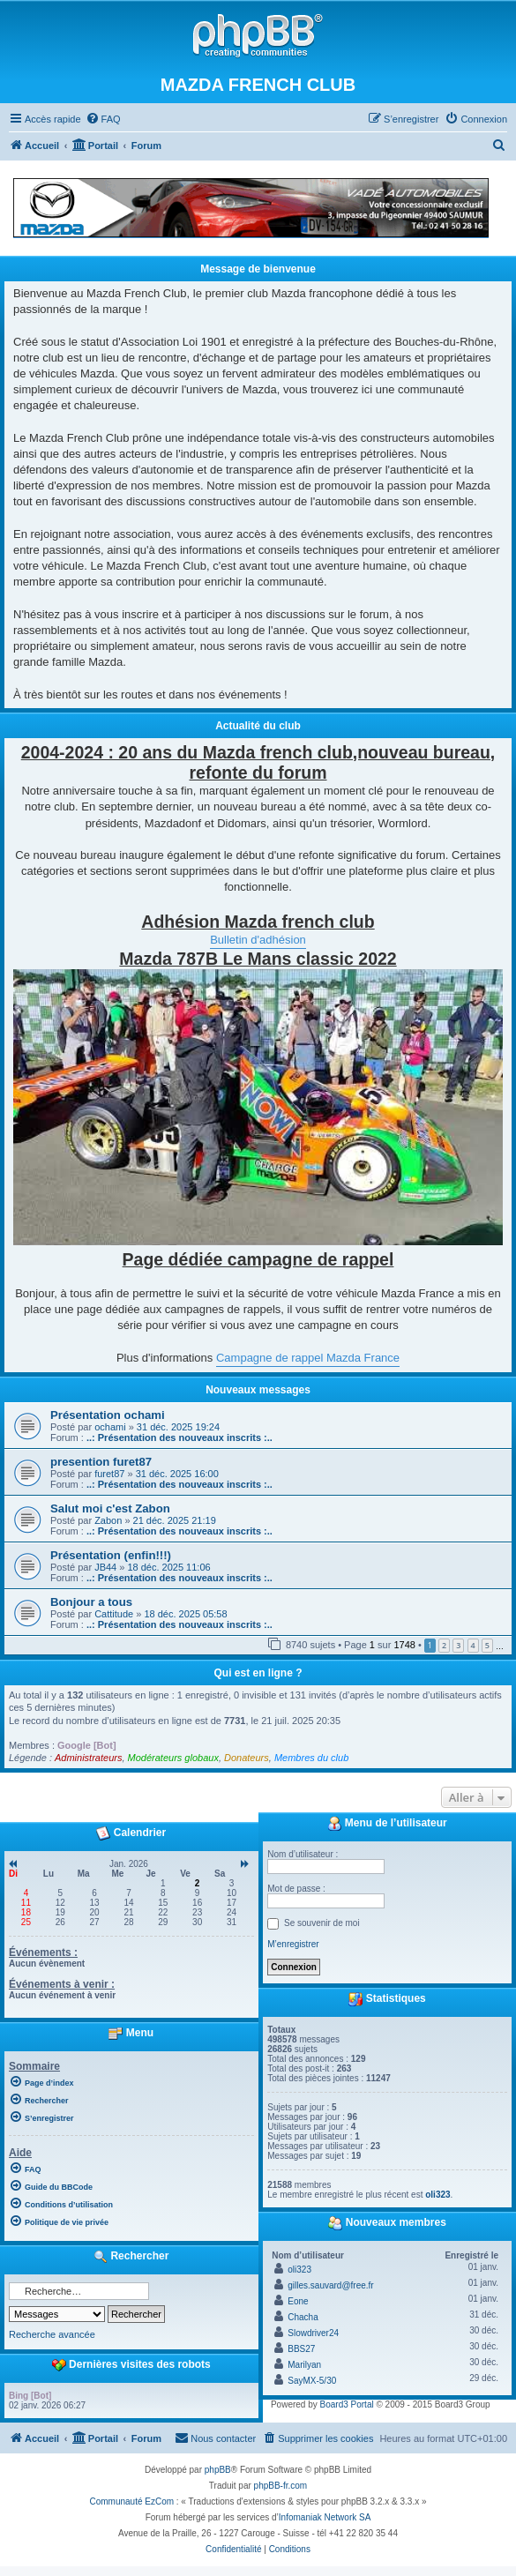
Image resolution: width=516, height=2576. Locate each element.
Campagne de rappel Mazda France (308, 1357)
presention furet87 (101, 1461)
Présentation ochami (107, 1415)
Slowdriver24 (313, 2333)
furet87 (109, 1473)
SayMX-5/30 (312, 2381)
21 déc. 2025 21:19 (174, 1520)
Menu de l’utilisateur (386, 1824)
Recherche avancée (52, 2334)
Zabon (108, 1520)
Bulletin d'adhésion (258, 939)
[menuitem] (103, 119)
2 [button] (444, 1645)
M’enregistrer (292, 1944)
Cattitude (113, 1614)
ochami (109, 1427)
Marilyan (304, 2365)
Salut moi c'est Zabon (110, 1508)
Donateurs (246, 1757)
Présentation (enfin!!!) (110, 1555)
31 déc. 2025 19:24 (178, 1427)
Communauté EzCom (131, 2501)
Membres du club (311, 1757)
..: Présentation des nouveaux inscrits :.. (179, 1437)
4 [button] (473, 1645)
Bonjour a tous (91, 1602)
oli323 (437, 2194)
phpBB (218, 2470)
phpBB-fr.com (281, 2485)
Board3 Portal (347, 2404)
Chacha (303, 2317)
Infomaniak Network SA (325, 2517)
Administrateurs (88, 1757)
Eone (298, 2301)
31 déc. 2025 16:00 (177, 1473)
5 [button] (487, 1645)
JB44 (105, 1567)
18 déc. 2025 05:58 (185, 1614)
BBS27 (301, 2349)
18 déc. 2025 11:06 (168, 1567)
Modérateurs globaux (173, 1757)
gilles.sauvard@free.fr (330, 2285)
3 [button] (458, 1645)
